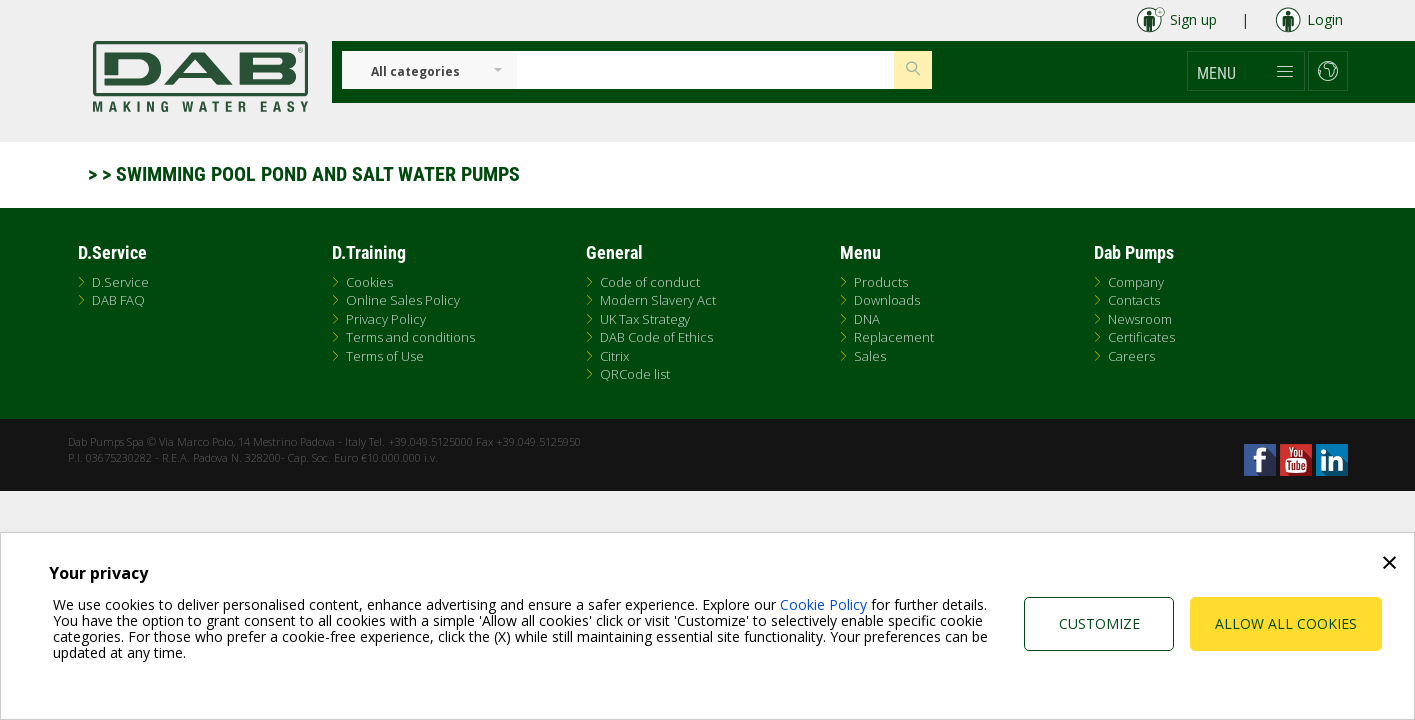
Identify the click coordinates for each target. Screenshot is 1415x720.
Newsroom (1140, 319)
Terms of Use (385, 356)
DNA (867, 319)
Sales (870, 356)
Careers (1131, 356)
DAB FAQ (118, 300)
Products (881, 282)
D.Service (120, 282)
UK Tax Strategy (645, 319)
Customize (1099, 623)
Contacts (1134, 300)
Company (1136, 282)
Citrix (614, 356)
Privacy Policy (386, 319)
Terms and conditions (410, 337)
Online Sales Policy (403, 300)
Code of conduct (650, 282)
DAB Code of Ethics (656, 337)
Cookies (369, 282)
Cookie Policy (823, 604)
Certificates (1141, 337)
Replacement (894, 337)
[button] (1246, 71)
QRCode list (635, 374)
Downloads (887, 300)
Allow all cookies (1286, 623)
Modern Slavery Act (658, 300)
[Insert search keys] (705, 70)
